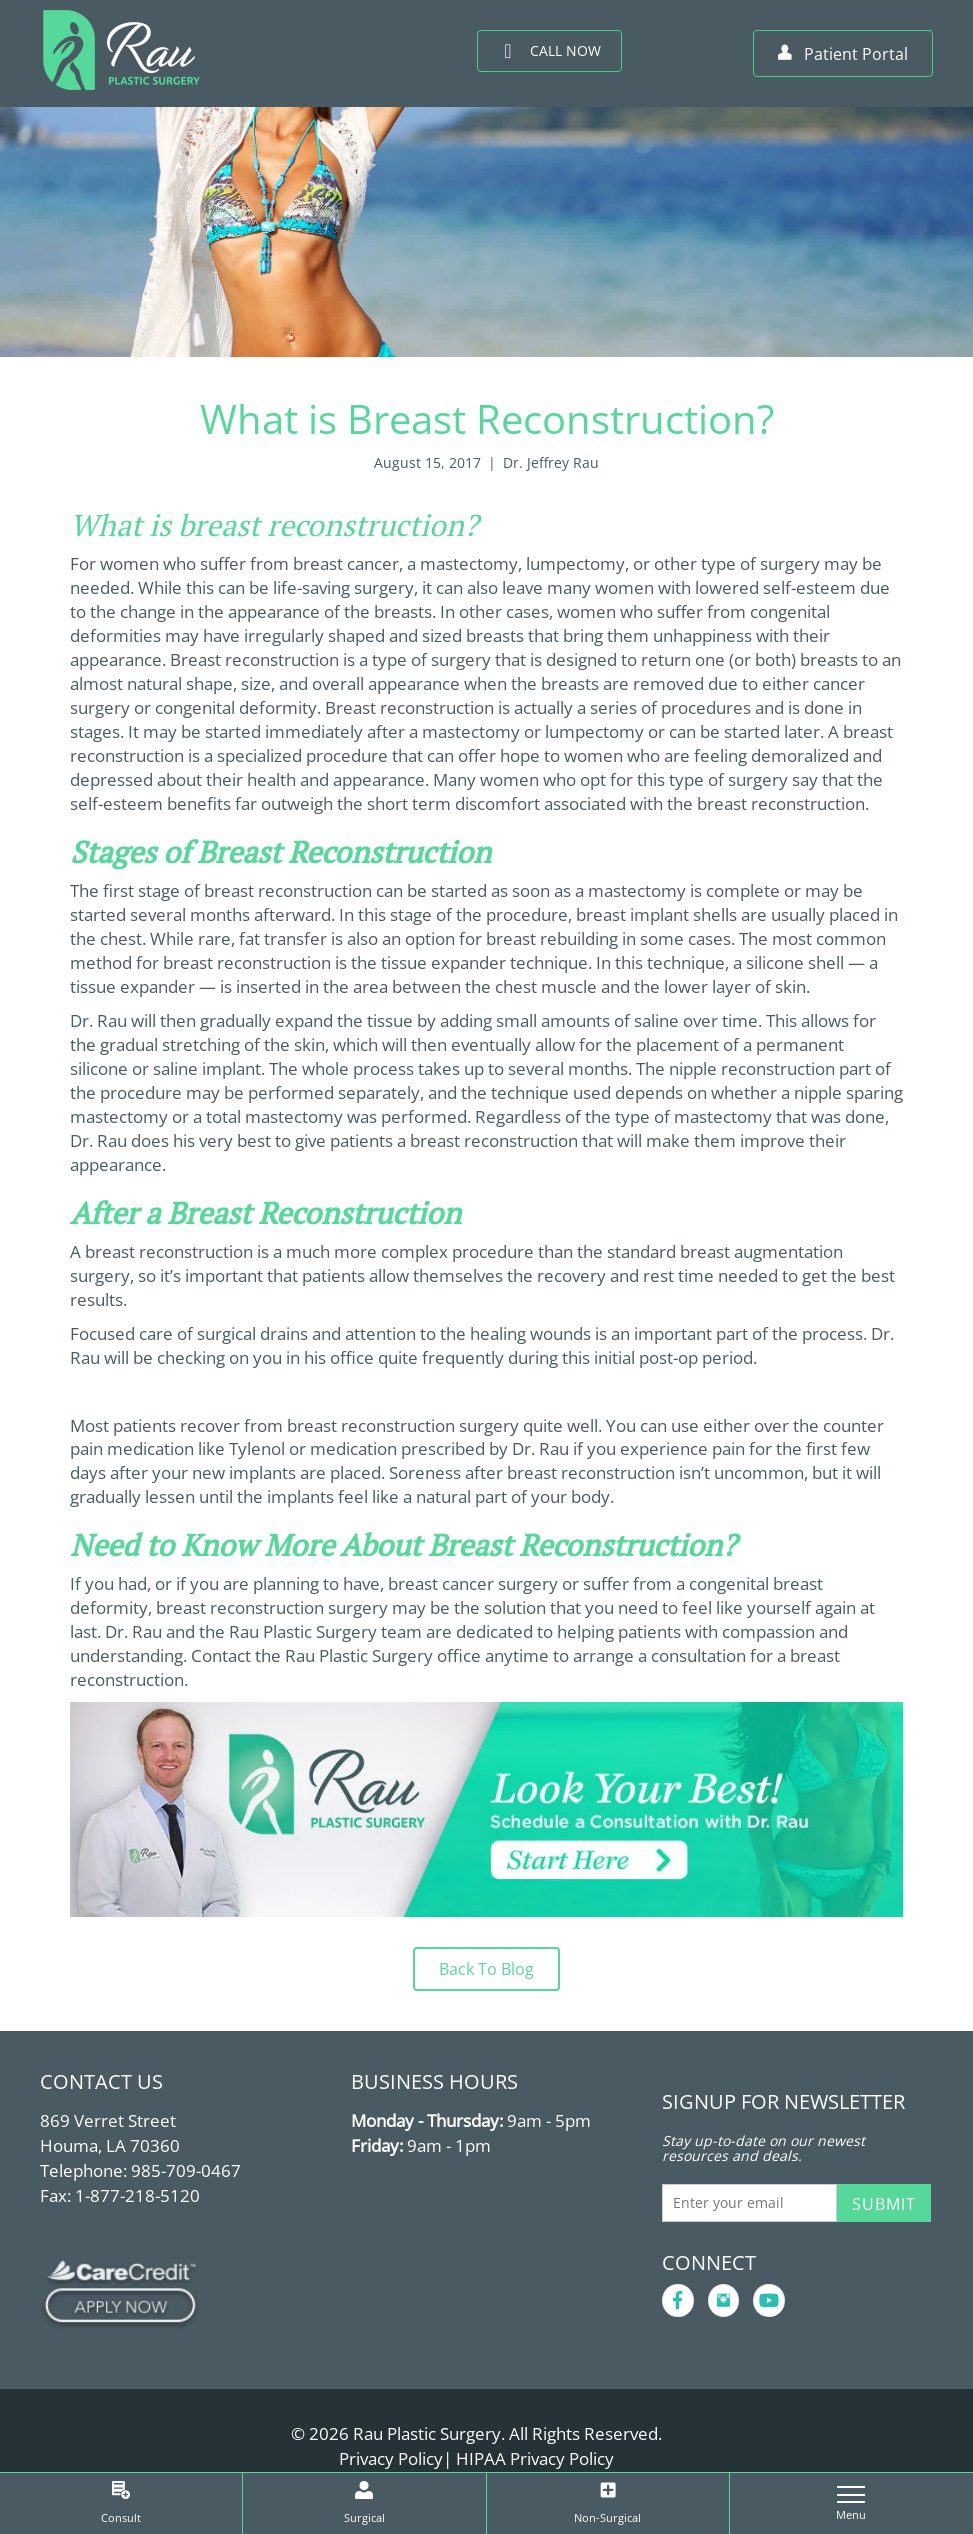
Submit (884, 2204)
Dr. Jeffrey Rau (551, 462)
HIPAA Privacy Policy (535, 2458)
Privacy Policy (391, 2458)
